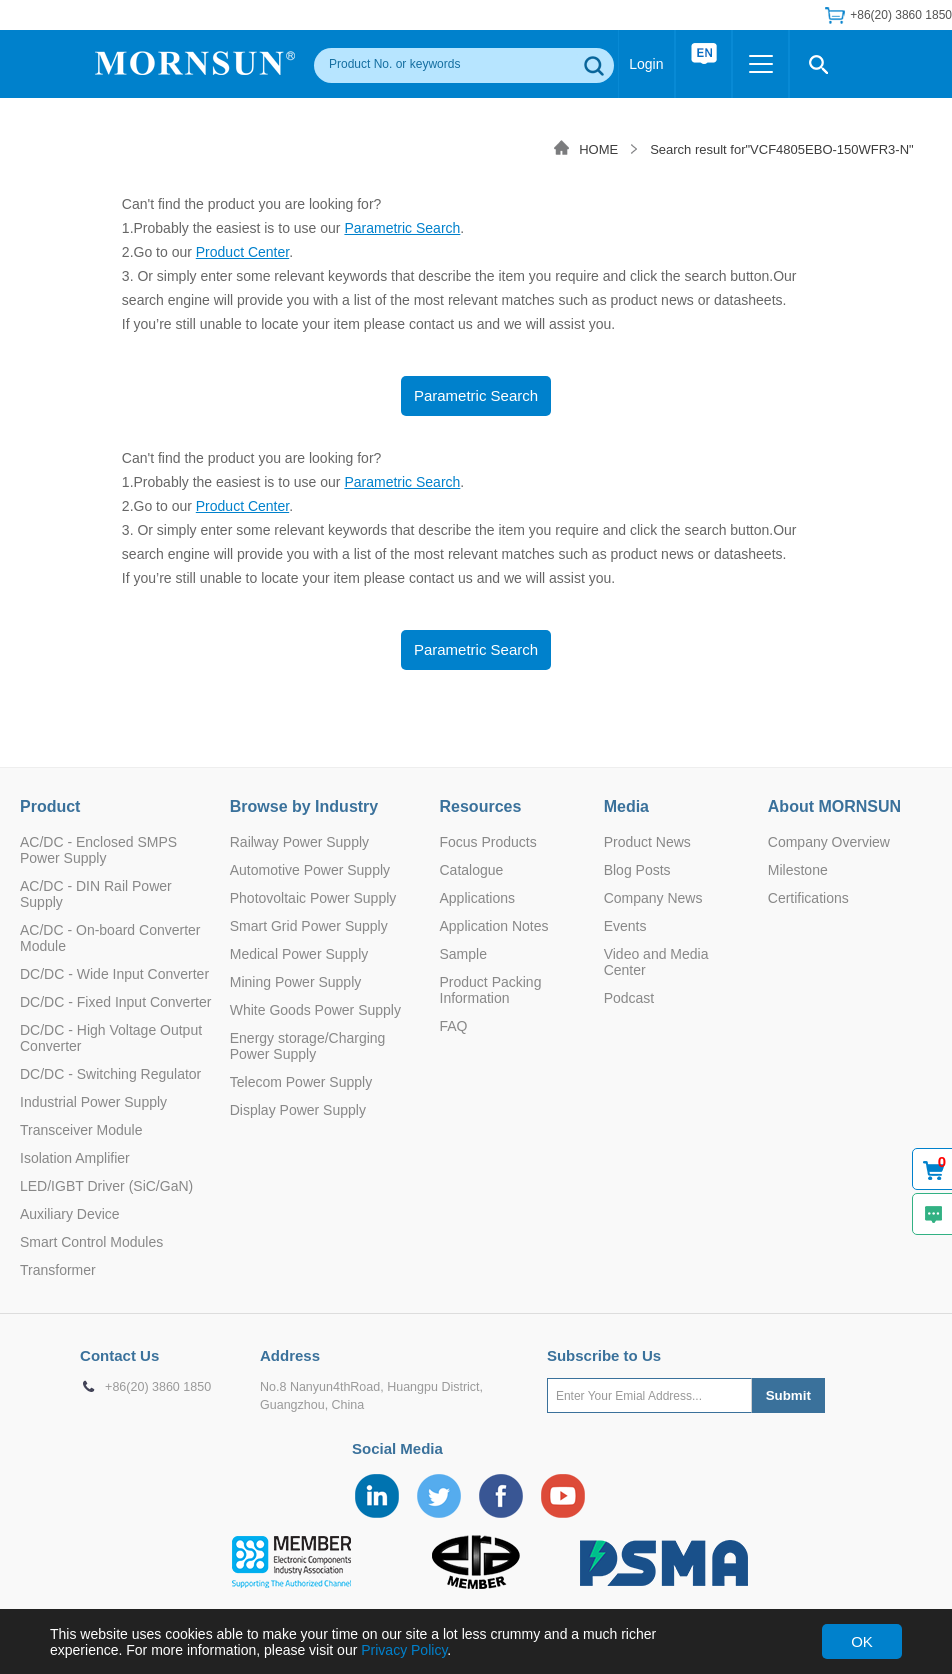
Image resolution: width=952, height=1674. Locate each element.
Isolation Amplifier (75, 1158)
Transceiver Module (81, 1130)
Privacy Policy (404, 1650)
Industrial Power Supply (93, 1102)
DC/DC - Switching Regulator (110, 1074)
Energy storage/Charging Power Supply (308, 1046)
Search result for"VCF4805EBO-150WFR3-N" (782, 149)
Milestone (798, 870)
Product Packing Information (491, 990)
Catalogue (472, 870)
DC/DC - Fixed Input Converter (115, 1002)
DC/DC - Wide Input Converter (114, 974)
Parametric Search (402, 228)
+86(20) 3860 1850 (901, 15)
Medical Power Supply (299, 954)
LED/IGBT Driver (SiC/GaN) (106, 1186)
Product (50, 806)
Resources (481, 806)
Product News (647, 842)
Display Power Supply (298, 1110)
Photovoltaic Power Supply (313, 898)
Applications (478, 898)
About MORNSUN (834, 806)
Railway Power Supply (299, 842)
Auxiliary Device (70, 1214)
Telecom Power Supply (301, 1082)
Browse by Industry (304, 806)
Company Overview (829, 842)
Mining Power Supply (296, 982)
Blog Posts (637, 870)
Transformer (58, 1270)
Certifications (808, 898)
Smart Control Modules (91, 1242)
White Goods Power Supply (315, 1010)
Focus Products (488, 842)
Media (626, 806)
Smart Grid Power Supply (309, 926)
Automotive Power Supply (310, 870)
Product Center (242, 252)
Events (625, 926)
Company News (653, 898)
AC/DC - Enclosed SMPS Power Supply (98, 850)
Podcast (629, 998)
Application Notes (494, 926)
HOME (598, 149)
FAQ (454, 1026)
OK (862, 1641)
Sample (463, 954)
